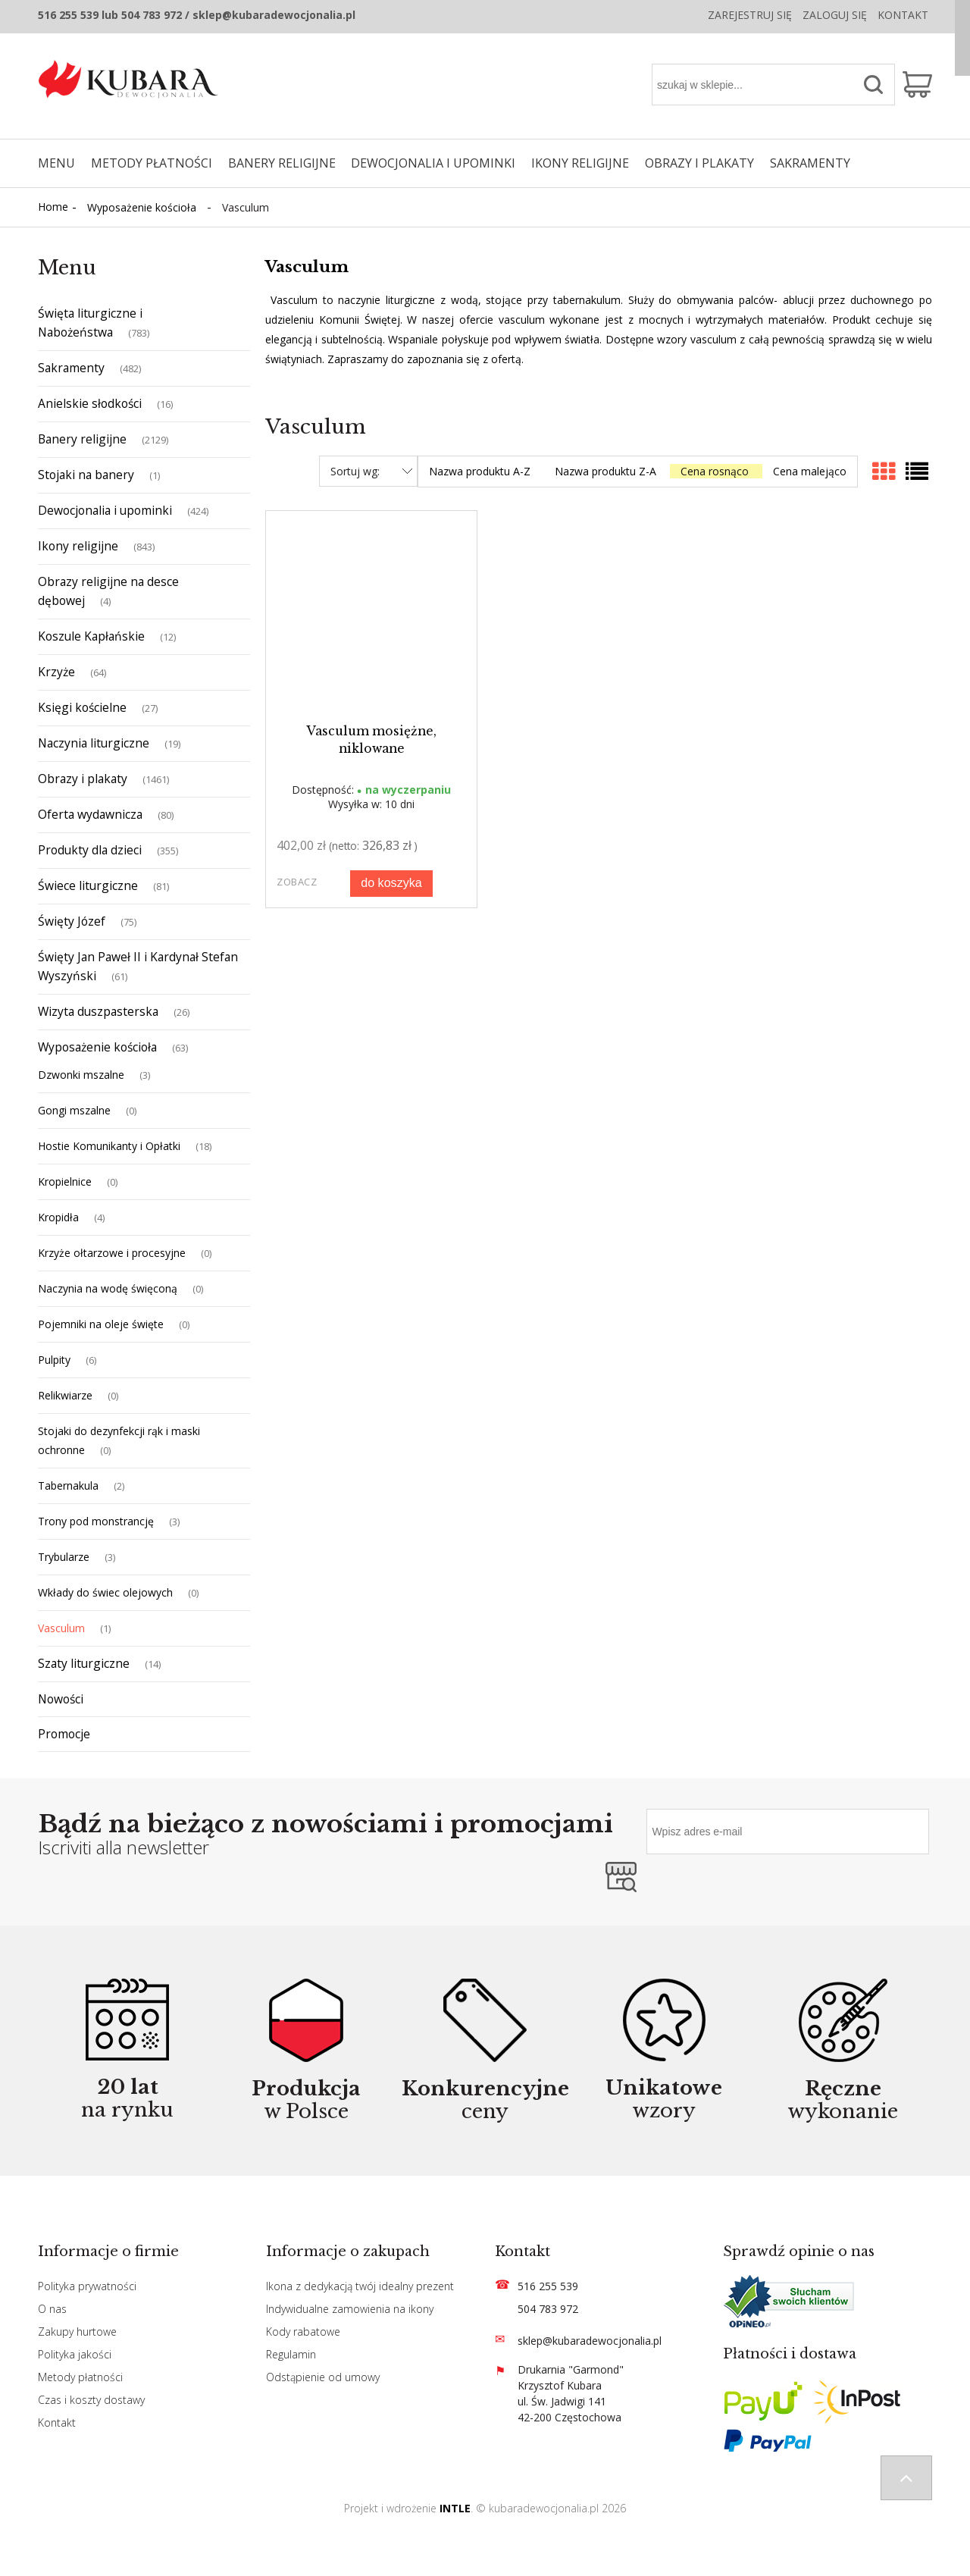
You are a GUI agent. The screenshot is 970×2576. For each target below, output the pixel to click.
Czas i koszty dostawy (91, 2400)
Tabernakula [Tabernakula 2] (68, 1485)
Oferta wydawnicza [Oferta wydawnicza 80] (90, 814)
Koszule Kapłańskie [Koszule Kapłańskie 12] (91, 636)
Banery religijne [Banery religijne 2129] (82, 439)
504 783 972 (548, 2309)
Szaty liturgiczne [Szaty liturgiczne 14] (84, 1663)
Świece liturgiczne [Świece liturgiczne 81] (88, 885)
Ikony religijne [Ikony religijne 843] (78, 545)
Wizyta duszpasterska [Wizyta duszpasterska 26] (98, 1011)
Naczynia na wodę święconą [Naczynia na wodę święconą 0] (107, 1288)
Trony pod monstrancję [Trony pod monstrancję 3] (96, 1521)
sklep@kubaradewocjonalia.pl (590, 2340)
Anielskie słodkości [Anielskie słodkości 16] (90, 403)
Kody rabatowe (303, 2331)
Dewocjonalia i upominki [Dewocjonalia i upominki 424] (105, 510)
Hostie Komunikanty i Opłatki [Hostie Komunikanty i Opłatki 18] (109, 1146)
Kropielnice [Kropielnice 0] (65, 1181)
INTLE (455, 2508)
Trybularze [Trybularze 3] (63, 1557)
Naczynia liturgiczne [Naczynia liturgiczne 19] (93, 743)
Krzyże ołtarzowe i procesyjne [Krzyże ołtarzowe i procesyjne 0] (112, 1253)
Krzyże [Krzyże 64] (56, 671)
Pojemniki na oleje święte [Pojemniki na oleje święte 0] (101, 1324)
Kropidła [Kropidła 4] (58, 1217)
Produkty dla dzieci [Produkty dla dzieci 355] (90, 849)
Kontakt (903, 15)
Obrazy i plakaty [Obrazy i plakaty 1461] (82, 778)
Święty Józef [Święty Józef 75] (71, 921)
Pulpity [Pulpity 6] (54, 1359)
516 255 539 (548, 2286)
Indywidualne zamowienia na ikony (349, 2309)
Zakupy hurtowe (77, 2331)
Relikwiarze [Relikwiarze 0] (65, 1395)
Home (53, 206)
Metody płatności (80, 2377)
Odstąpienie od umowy (323, 2377)
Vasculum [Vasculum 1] (61, 1628)
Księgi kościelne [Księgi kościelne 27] (82, 707)
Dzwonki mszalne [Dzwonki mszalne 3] (81, 1074)
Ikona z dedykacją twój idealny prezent (360, 2286)
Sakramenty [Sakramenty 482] (71, 367)
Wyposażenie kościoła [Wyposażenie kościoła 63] (97, 1047)
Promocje (64, 1733)
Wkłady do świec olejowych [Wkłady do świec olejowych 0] (105, 1592)
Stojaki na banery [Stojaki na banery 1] (86, 474)
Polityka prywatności (87, 2286)
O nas (52, 2309)
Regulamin (291, 2354)
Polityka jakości (74, 2354)
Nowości (60, 1699)
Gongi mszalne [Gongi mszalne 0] (74, 1110)
